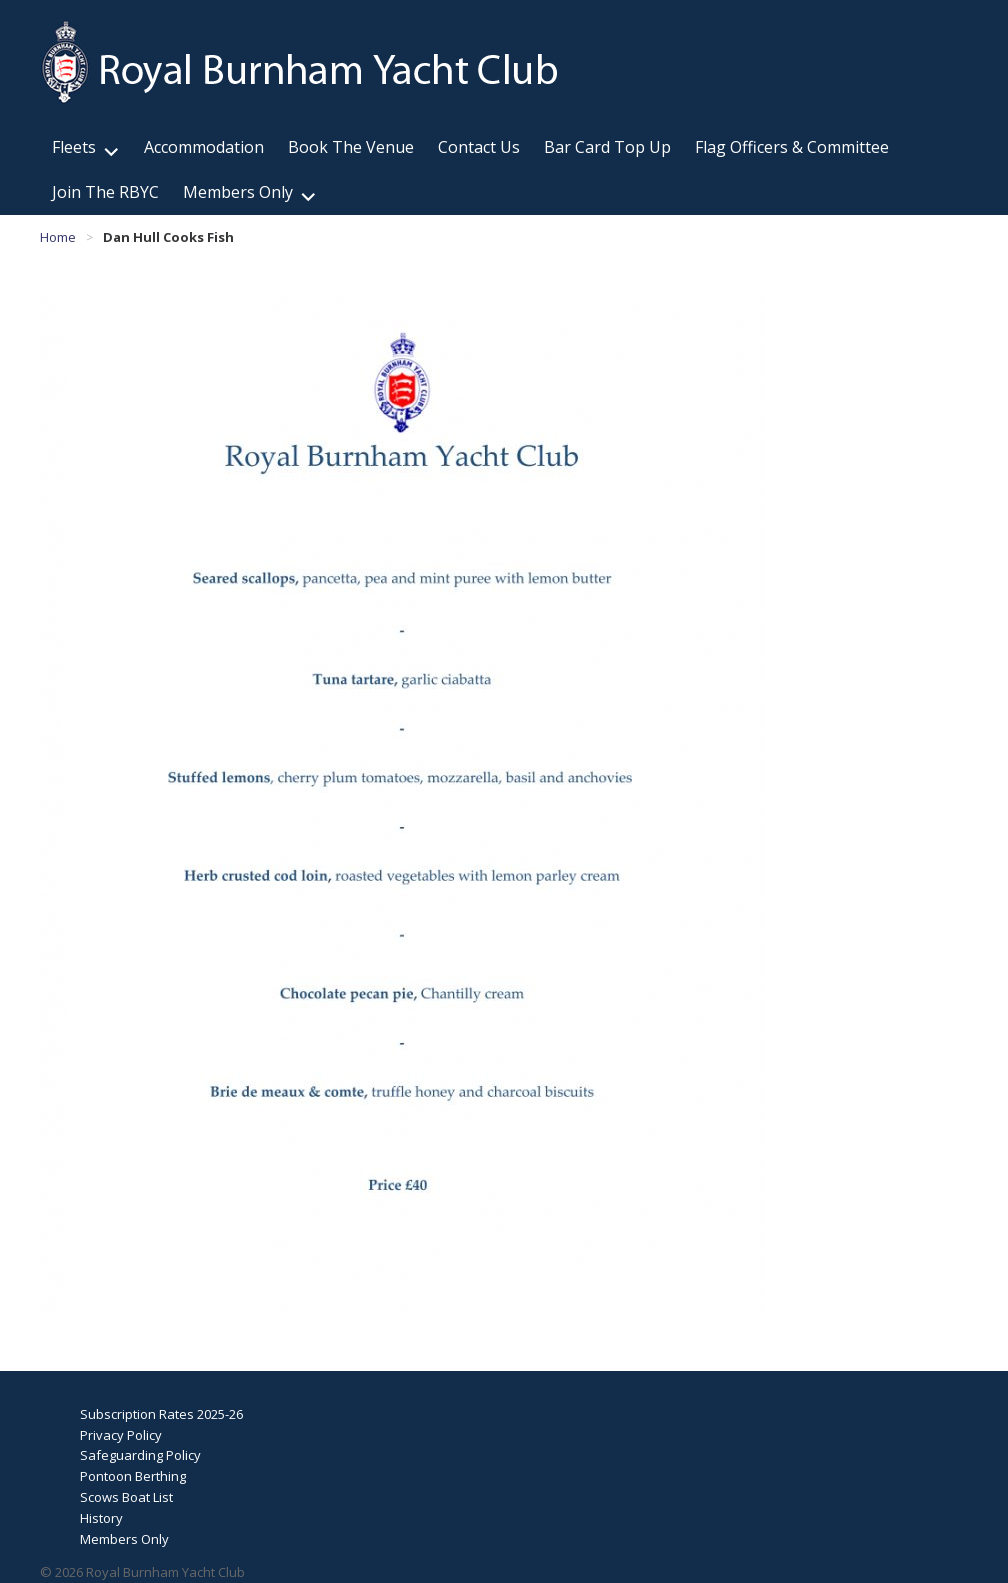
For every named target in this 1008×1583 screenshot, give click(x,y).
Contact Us (479, 147)
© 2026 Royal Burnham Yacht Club (142, 1572)
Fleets (74, 147)
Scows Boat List (126, 1497)
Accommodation (204, 147)
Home (58, 237)
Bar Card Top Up (607, 147)
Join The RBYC (105, 192)
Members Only (238, 192)
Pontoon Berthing (133, 1476)
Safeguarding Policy (140, 1455)
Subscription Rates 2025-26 (161, 1414)
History (101, 1518)
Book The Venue (351, 147)
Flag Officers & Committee (792, 147)
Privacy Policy (121, 1435)
